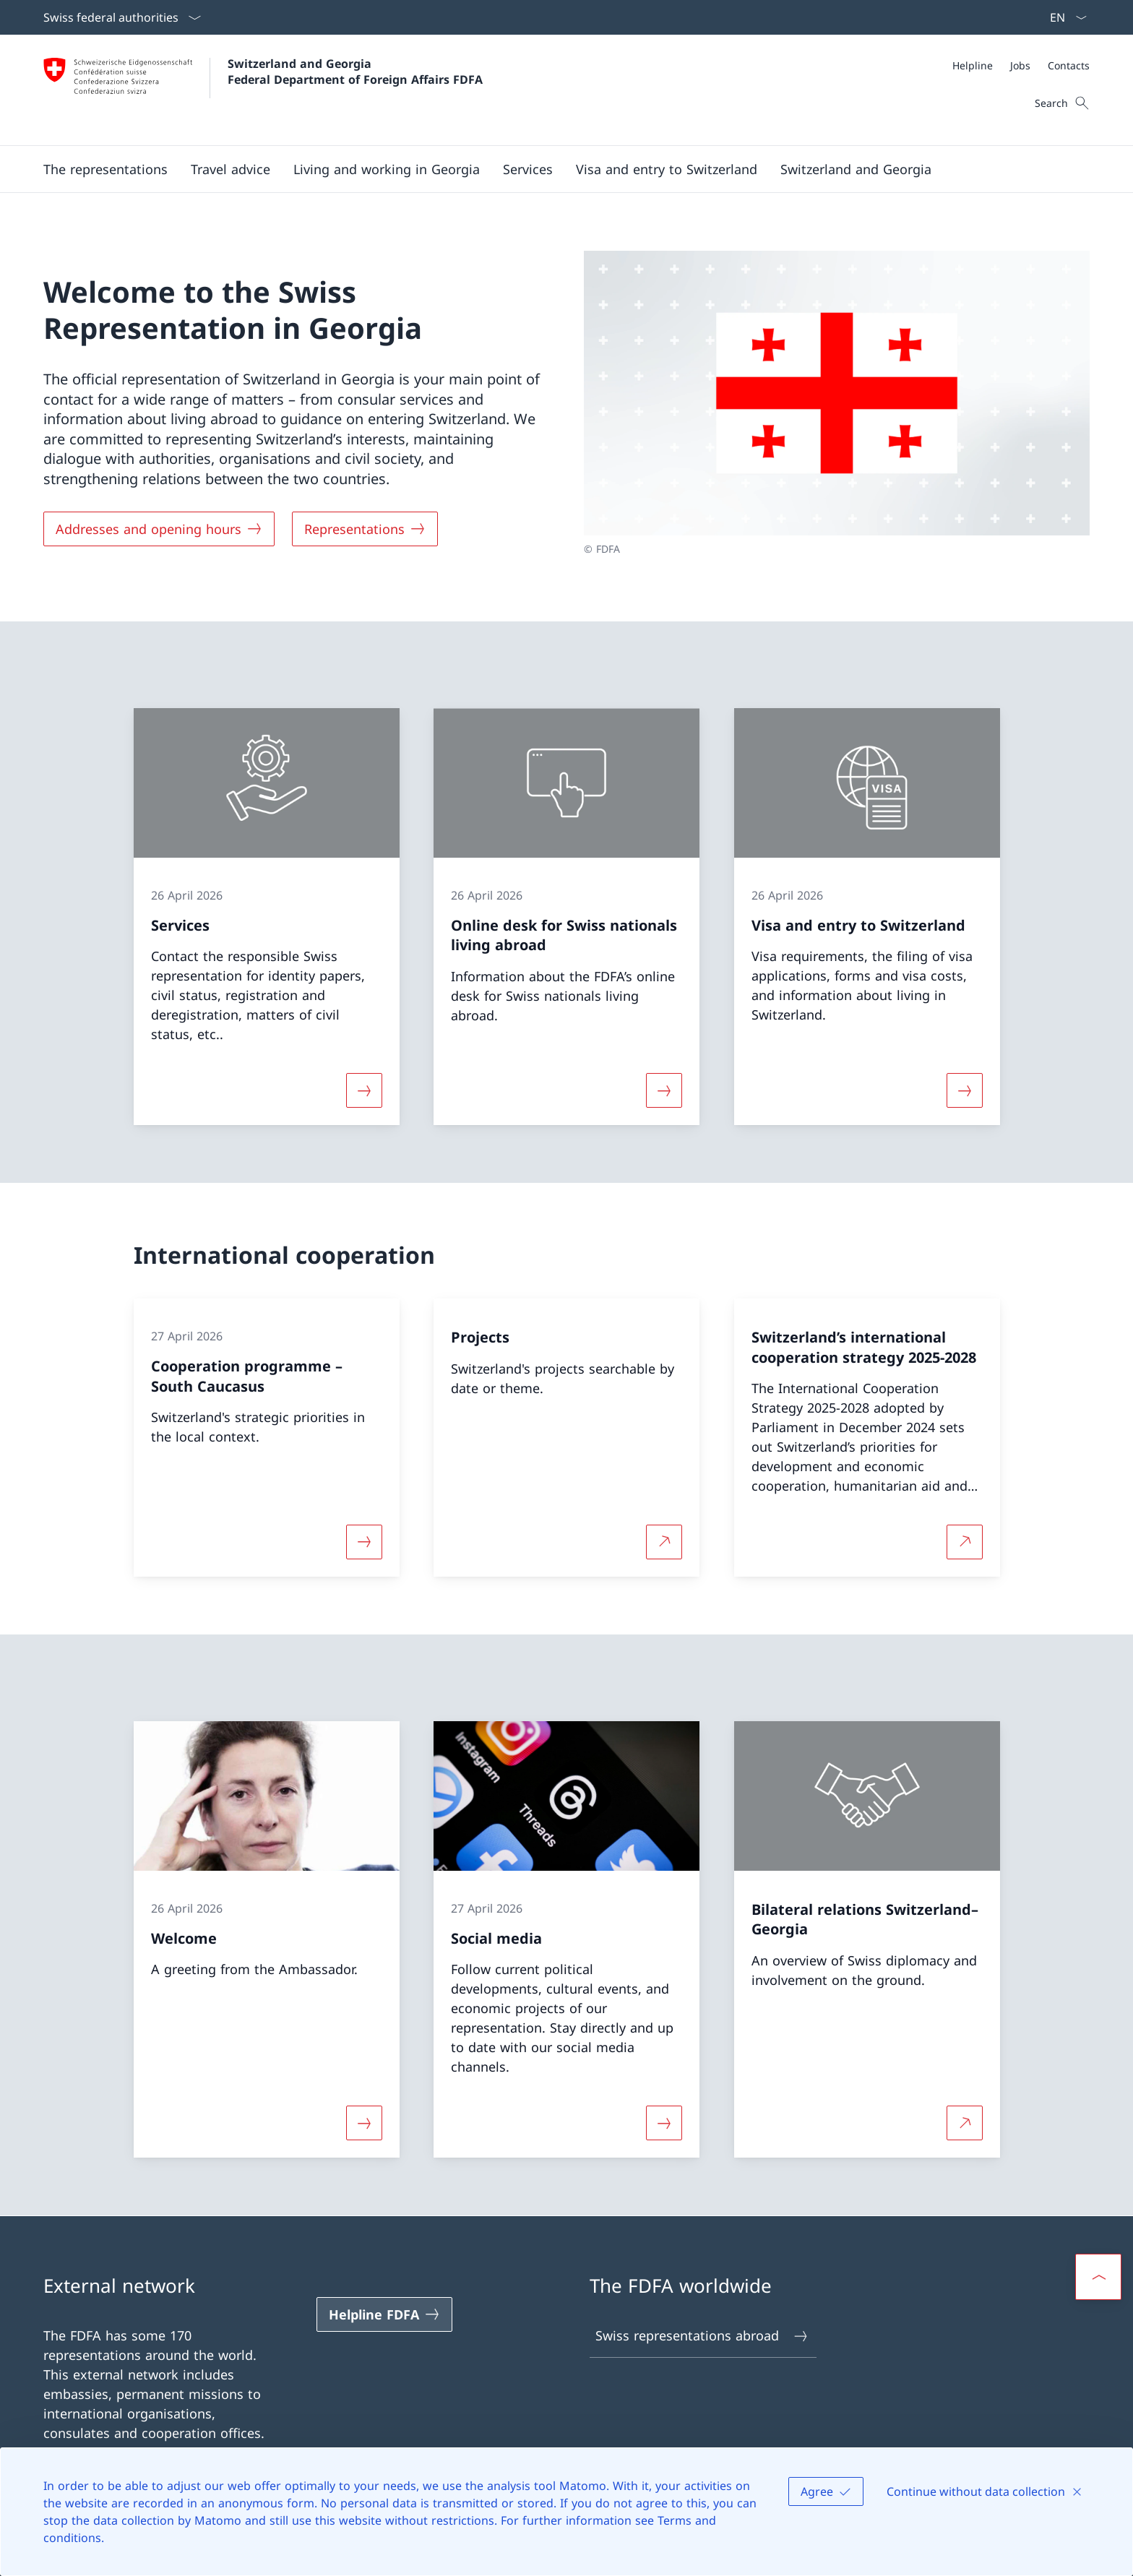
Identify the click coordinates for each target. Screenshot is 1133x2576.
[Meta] (1021, 65)
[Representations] (365, 529)
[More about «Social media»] (664, 2123)
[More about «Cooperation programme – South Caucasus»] (364, 1542)
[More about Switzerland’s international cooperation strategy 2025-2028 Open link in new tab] (965, 1542)
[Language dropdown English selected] (1064, 17)
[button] (105, 169)
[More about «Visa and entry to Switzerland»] (965, 1090)
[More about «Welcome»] (364, 2123)
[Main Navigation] (555, 169)
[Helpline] (972, 65)
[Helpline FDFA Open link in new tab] (384, 2314)
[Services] (527, 169)
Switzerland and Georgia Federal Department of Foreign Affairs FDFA (355, 71)
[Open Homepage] (263, 90)
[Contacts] (1068, 65)
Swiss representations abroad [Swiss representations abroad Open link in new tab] (702, 2336)
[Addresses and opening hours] (159, 529)
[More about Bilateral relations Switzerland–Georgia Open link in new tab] (965, 2123)
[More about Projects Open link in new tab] (664, 1542)
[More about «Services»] (364, 1090)
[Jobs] (1020, 65)
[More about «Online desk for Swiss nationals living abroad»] (664, 1090)
